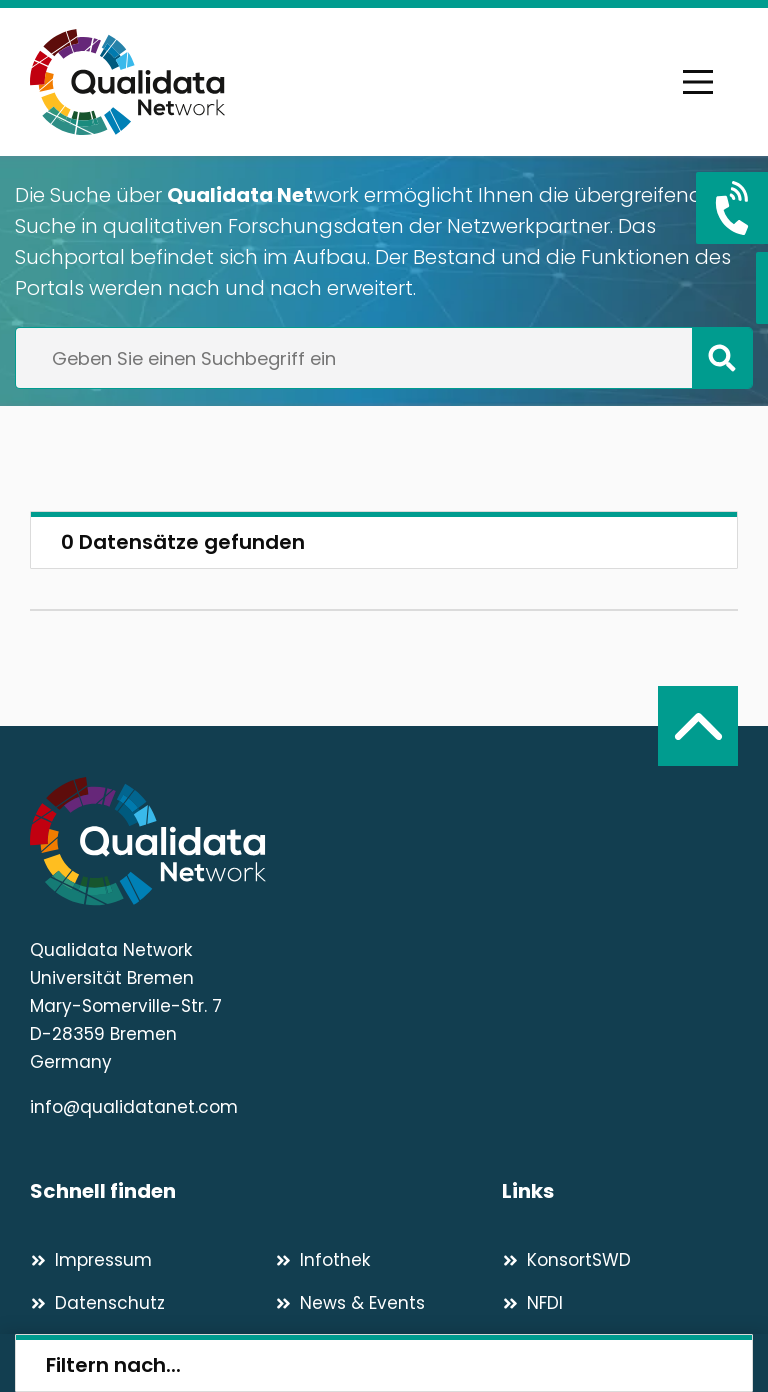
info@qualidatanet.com (134, 1107)
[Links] (620, 1191)
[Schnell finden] (266, 1191)
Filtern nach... (113, 1365)
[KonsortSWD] (620, 1260)
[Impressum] (144, 1260)
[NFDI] (620, 1303)
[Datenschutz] (144, 1303)
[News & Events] (389, 1303)
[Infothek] (389, 1260)
